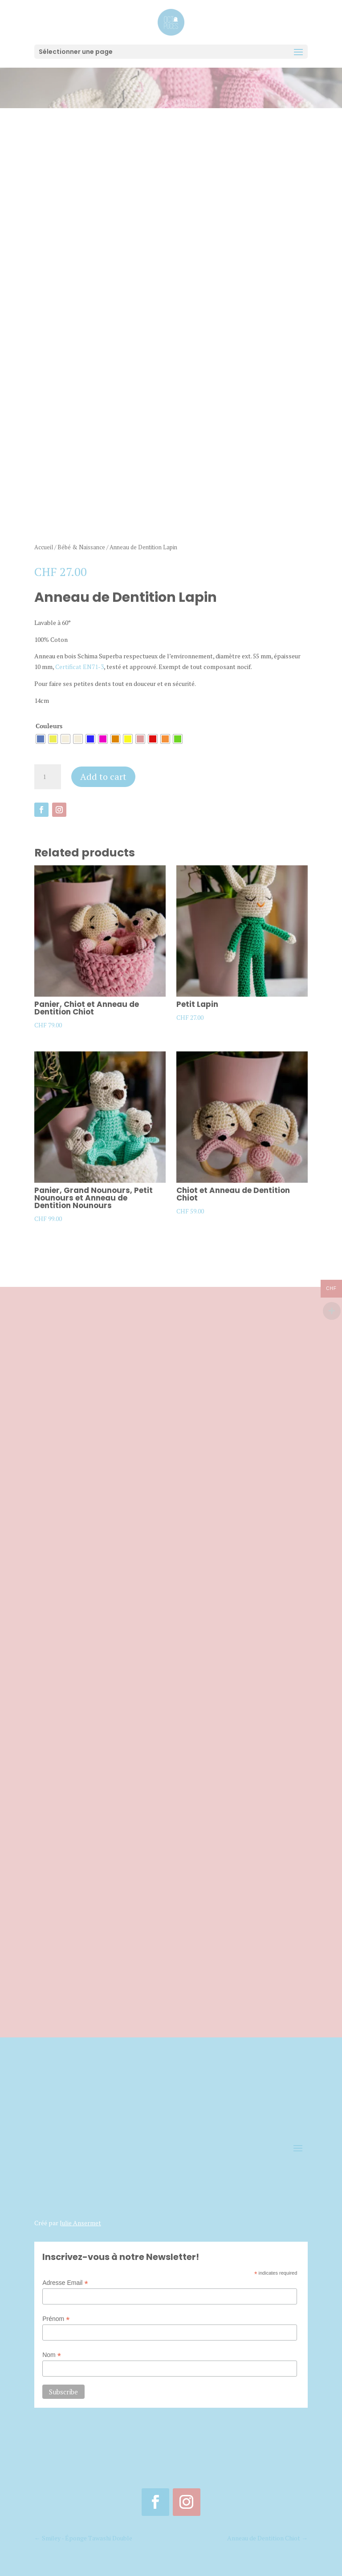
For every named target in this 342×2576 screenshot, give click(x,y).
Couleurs (49, 722)
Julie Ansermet (80, 2219)
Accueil (43, 544)
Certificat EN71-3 (79, 663)
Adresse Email (65, 2280)
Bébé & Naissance (81, 544)
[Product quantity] (47, 774)
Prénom (55, 2316)
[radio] (40, 735)
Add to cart (103, 773)
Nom (51, 2352)
